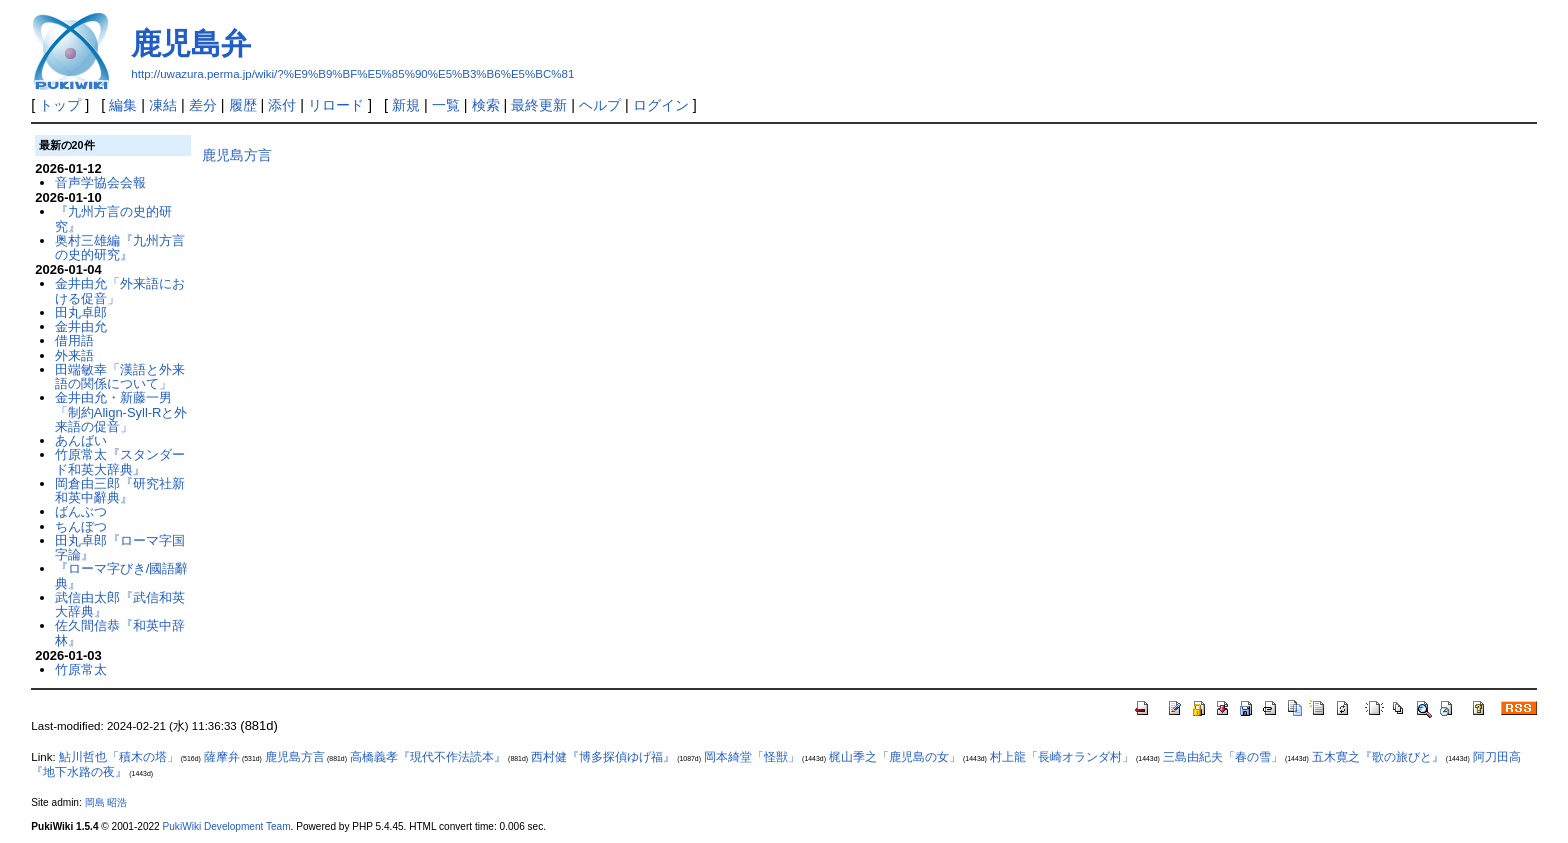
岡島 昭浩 (106, 802)
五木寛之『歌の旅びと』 (1378, 757)
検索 (486, 105)
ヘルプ (600, 105)
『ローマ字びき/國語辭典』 (122, 575)
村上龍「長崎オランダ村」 (1062, 757)
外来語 (74, 355)
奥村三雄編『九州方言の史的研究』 (120, 247)
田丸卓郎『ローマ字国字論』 (120, 547)
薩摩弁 (222, 757)
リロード (336, 105)
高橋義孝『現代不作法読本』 (428, 757)
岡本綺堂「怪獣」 (752, 757)
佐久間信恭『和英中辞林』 (120, 632)
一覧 (446, 105)
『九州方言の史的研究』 (113, 218)
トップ (60, 105)
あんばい (81, 440)
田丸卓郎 (81, 312)
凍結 (163, 105)
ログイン (661, 105)
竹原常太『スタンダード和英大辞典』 (120, 461)
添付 (282, 105)
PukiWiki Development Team (227, 826)
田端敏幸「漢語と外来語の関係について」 (120, 376)
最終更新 (539, 105)
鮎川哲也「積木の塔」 (119, 757)
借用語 (74, 340)
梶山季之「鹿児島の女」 (895, 757)
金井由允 (81, 326)
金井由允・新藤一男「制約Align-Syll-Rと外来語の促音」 (121, 412)
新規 (406, 105)
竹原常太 (81, 669)
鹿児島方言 (237, 155)
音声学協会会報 (100, 182)
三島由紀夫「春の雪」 (1223, 757)
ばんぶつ (81, 511)
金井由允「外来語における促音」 (120, 290)
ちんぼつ (81, 526)
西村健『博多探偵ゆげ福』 (603, 757)
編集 (123, 105)
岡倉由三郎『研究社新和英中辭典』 (120, 490)
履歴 (243, 105)
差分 (203, 105)
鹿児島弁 (191, 43)
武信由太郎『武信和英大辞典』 (120, 604)
